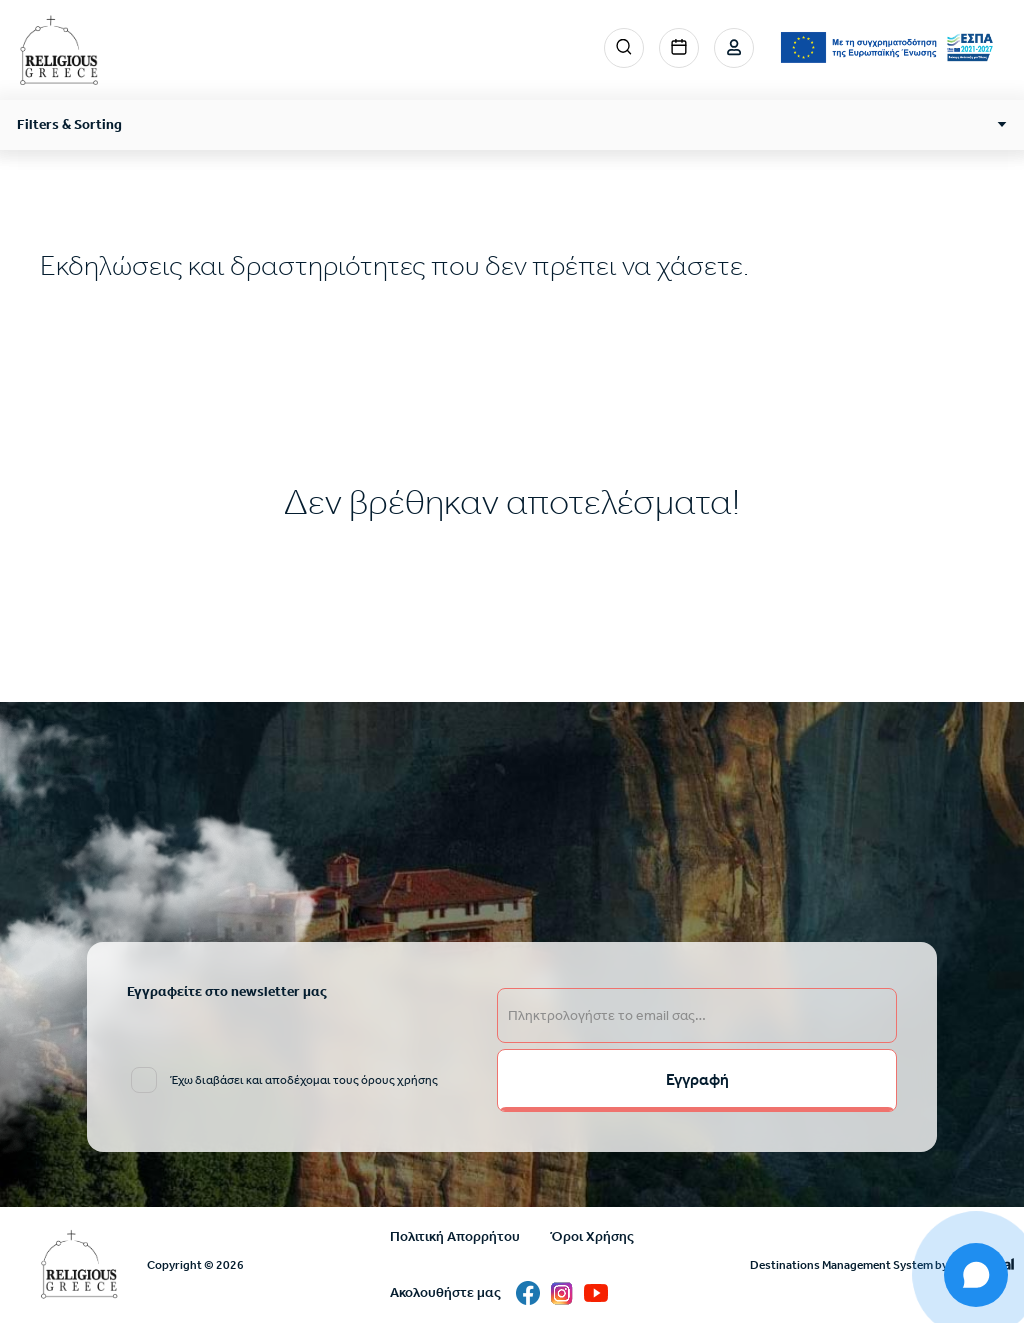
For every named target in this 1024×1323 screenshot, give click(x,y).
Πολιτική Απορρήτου (455, 1236)
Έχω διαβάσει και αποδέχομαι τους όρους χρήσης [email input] (304, 1080)
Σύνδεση (734, 48)
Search (624, 48)
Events (679, 48)
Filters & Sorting (69, 124)
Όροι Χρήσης (592, 1236)
